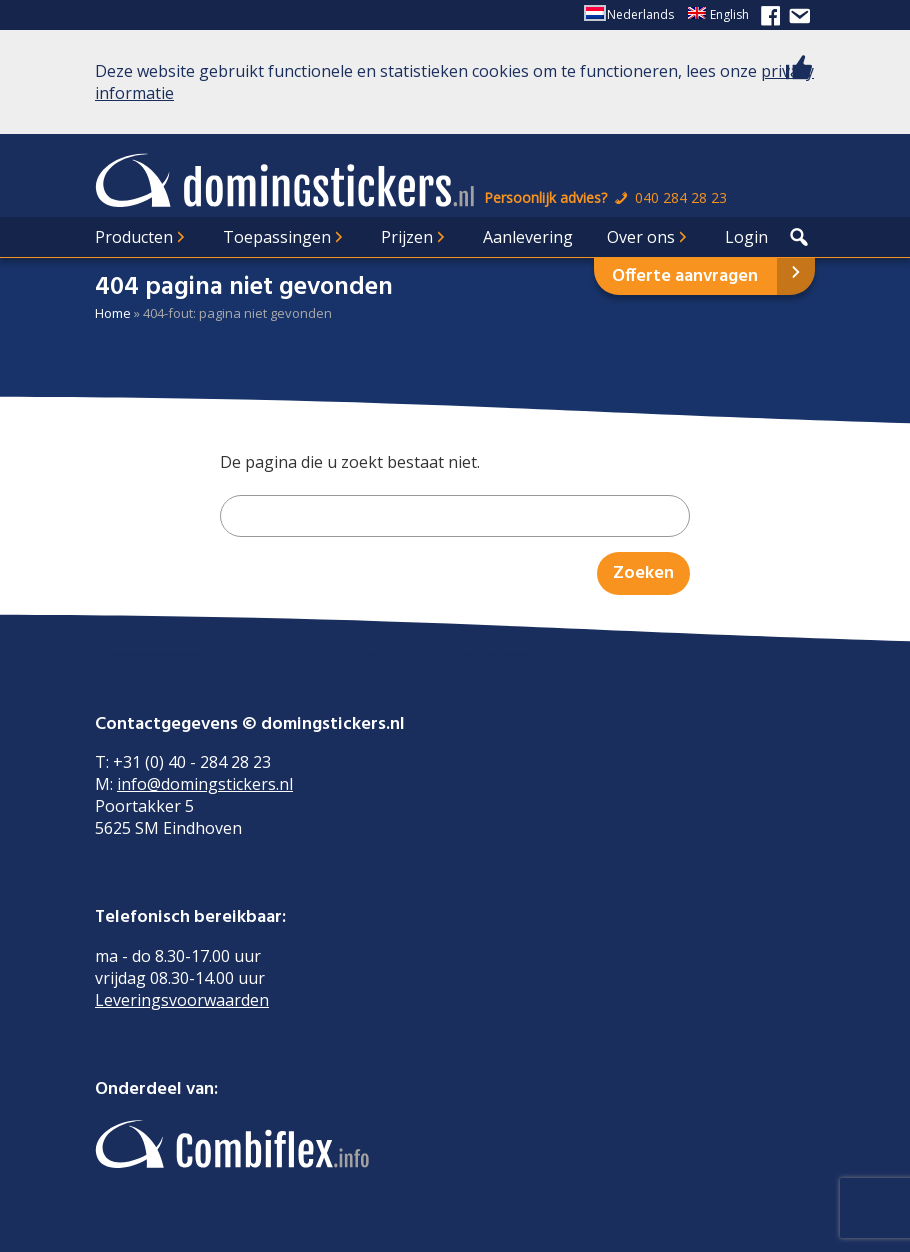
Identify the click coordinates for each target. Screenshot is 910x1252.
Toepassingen (277, 237)
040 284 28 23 (669, 197)
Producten (134, 237)
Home (113, 313)
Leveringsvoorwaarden (182, 1000)
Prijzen (407, 237)
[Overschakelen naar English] (718, 15)
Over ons (641, 237)
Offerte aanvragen (685, 276)
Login (746, 237)
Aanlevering (528, 237)
